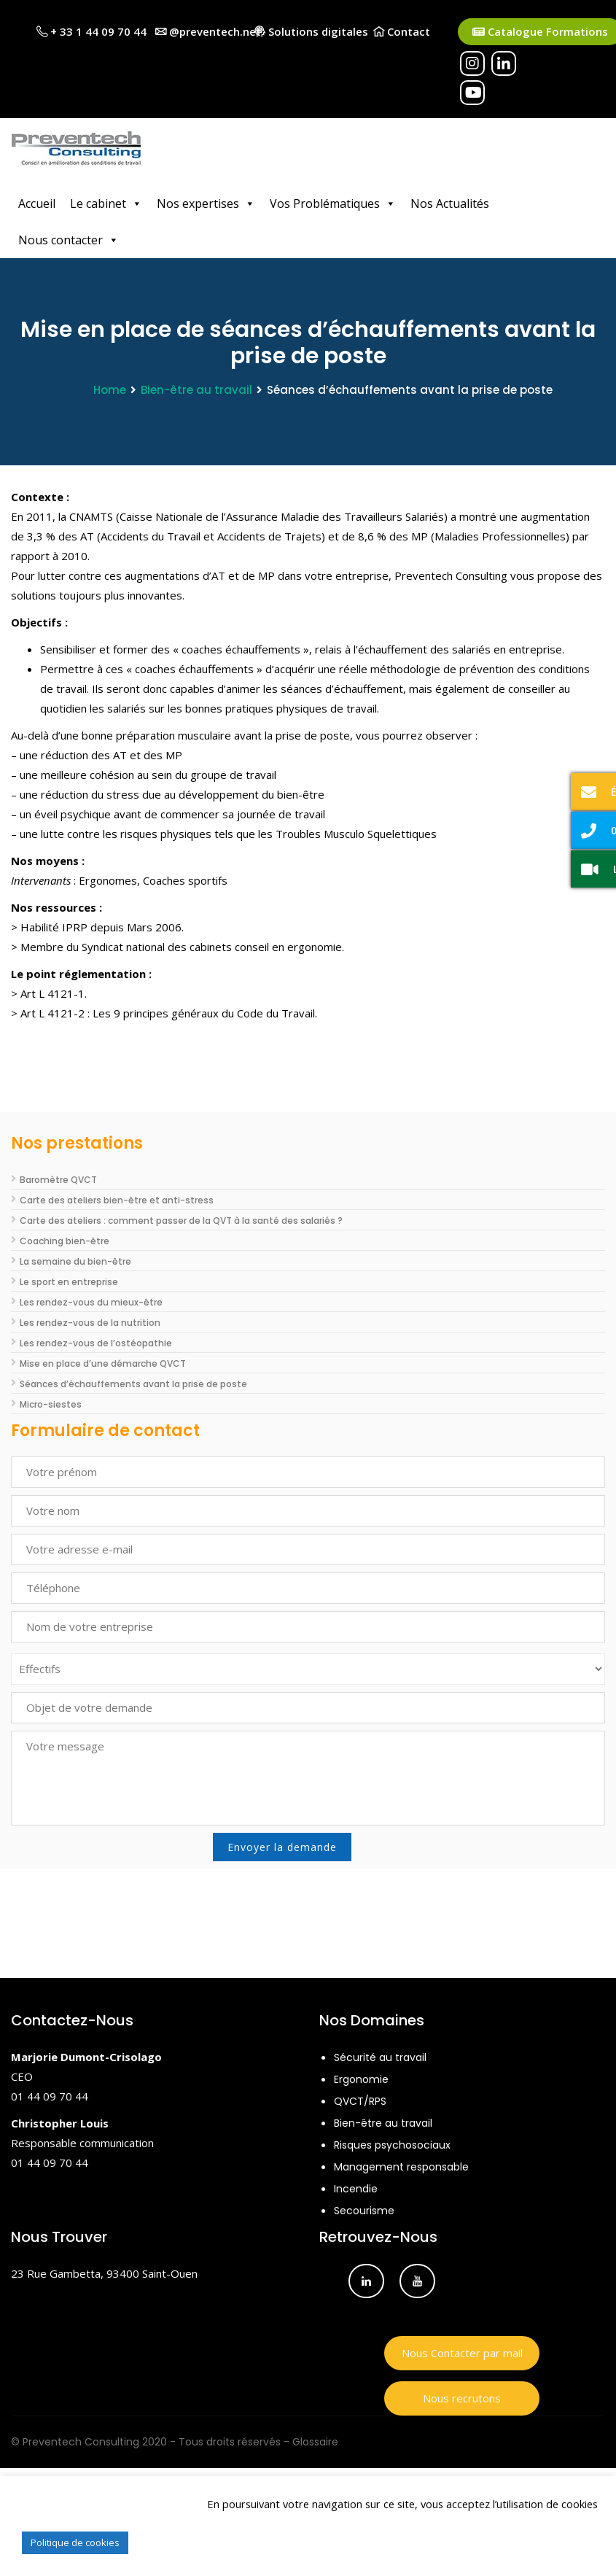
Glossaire (315, 2442)
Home (109, 389)
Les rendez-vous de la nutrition (90, 1322)
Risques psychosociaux (392, 2145)
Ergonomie (361, 2079)
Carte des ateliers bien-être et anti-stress (117, 1200)
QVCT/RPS (360, 2101)
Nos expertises (206, 203)
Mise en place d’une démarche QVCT (103, 1363)
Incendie (356, 2188)
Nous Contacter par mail (462, 2353)
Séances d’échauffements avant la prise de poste (133, 1384)
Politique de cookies (75, 2542)
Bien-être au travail (196, 389)
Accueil (36, 203)
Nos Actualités (449, 203)
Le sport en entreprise (69, 1282)
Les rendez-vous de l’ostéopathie (96, 1343)
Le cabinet (106, 203)
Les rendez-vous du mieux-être (91, 1302)
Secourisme (364, 2210)
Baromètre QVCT (58, 1179)
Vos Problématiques (333, 203)
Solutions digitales (311, 31)
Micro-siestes (51, 1404)
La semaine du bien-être (75, 1261)
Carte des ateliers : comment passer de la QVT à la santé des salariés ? (181, 1220)
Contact (401, 31)
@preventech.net (208, 31)
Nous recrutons (462, 2398)
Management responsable (401, 2167)
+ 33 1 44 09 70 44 (91, 31)
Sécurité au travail (380, 2057)
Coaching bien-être (64, 1241)
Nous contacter (68, 240)
